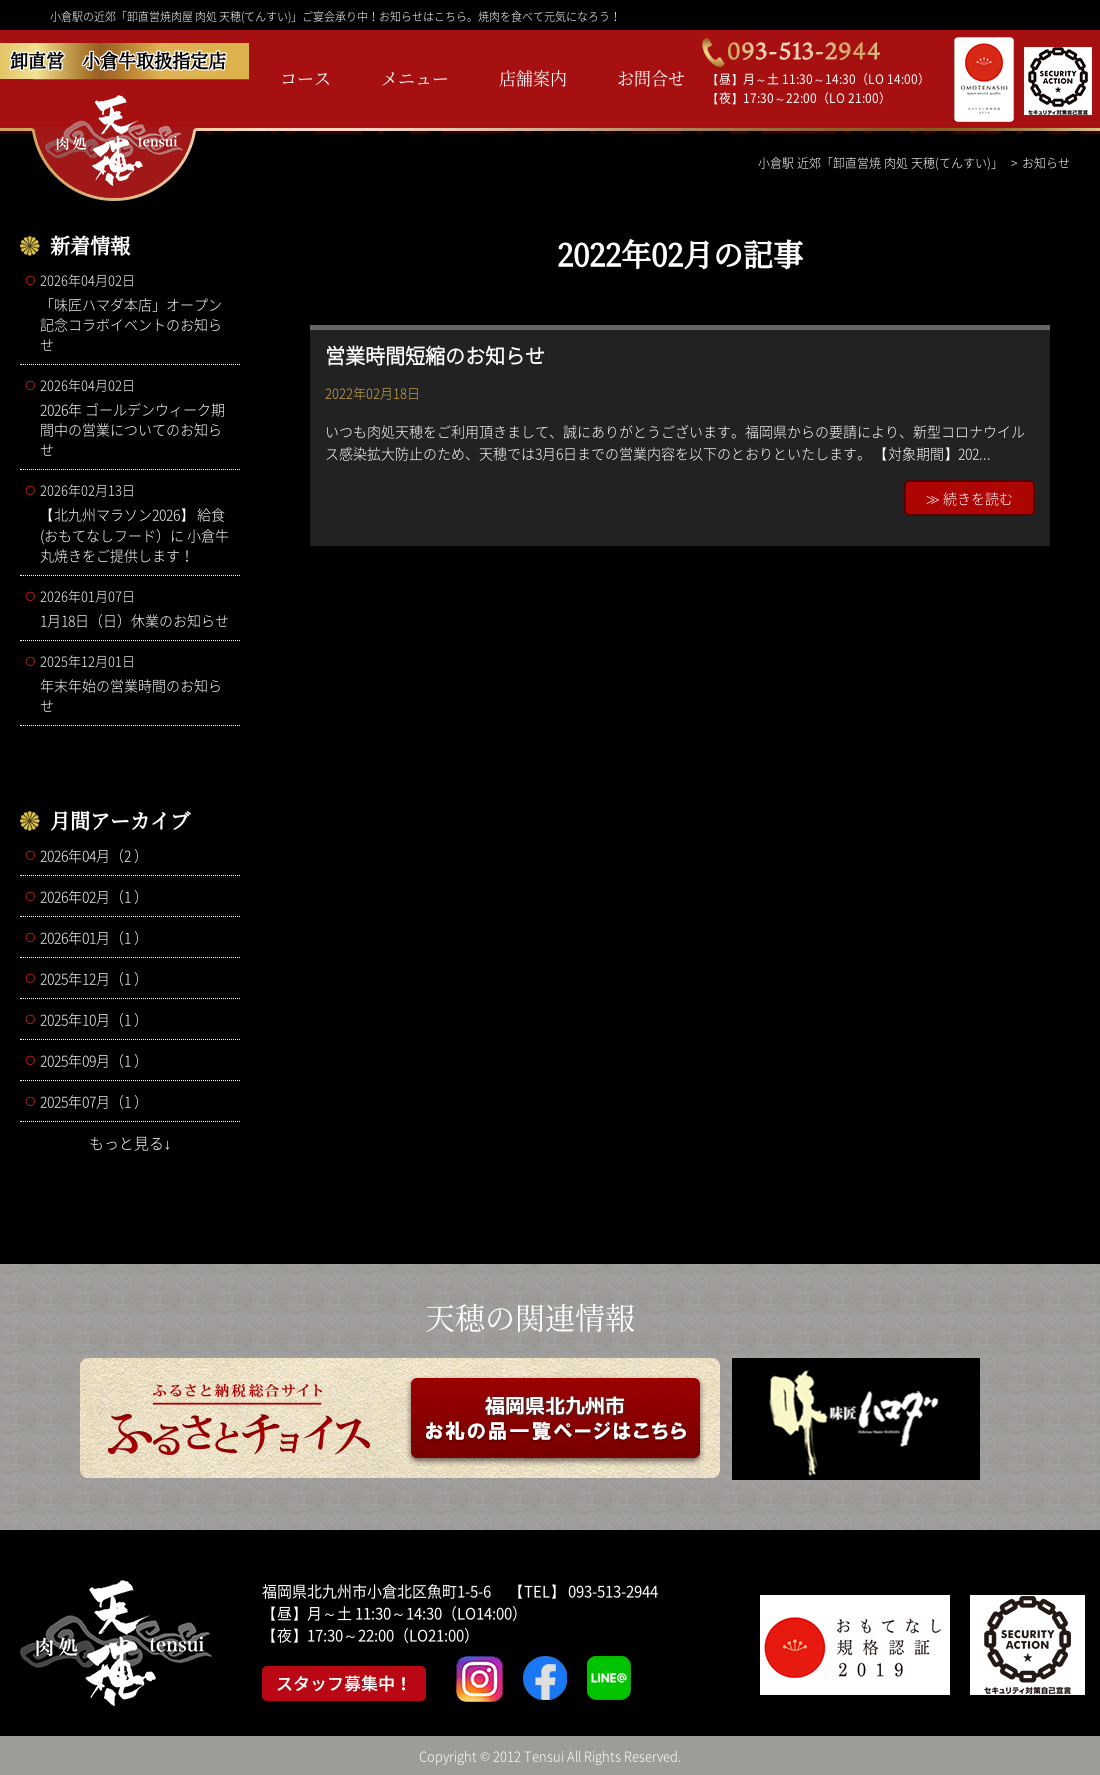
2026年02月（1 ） (94, 896)
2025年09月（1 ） (94, 1060)
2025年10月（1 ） (94, 1019)
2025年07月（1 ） (94, 1101)
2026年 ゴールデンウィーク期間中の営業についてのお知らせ (135, 417)
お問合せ (651, 77)
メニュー (415, 77)
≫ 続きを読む (969, 498)
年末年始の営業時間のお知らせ (135, 683)
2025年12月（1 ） (94, 978)
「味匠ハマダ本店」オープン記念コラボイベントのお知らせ (135, 312)
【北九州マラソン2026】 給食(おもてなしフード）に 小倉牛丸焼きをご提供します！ (135, 522)
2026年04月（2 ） (94, 855)
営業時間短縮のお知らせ (435, 355)
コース (305, 77)
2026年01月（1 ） (94, 937)
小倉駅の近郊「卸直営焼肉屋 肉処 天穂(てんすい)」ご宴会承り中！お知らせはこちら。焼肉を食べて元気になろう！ (335, 16)
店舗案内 (533, 77)
